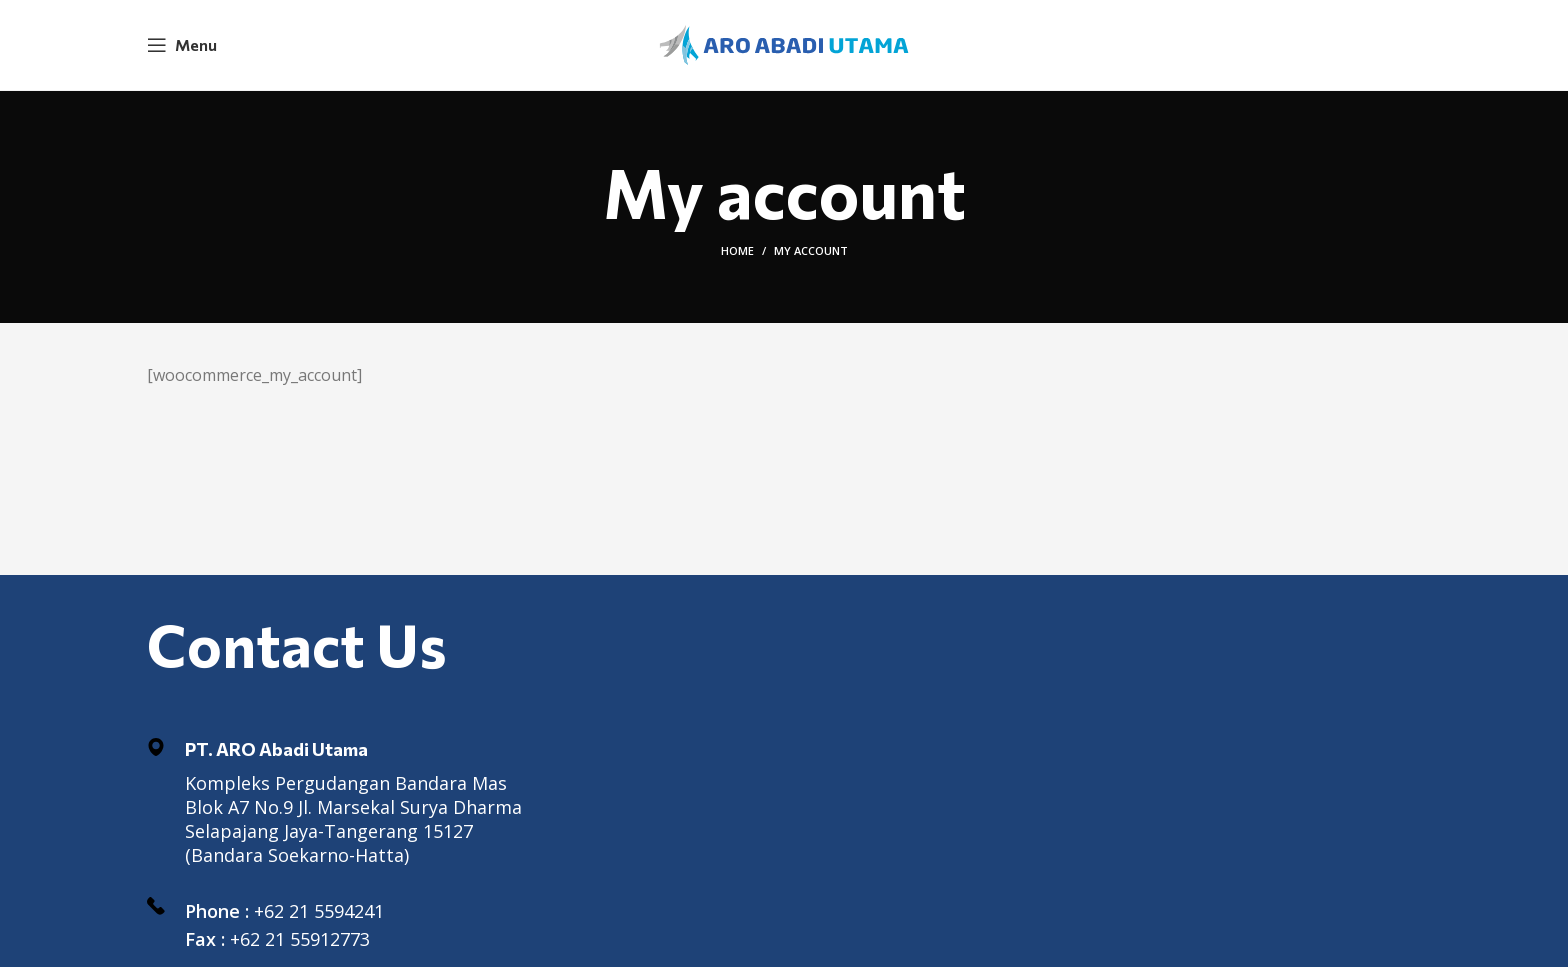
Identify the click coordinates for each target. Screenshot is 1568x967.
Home (737, 250)
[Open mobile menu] (182, 45)
